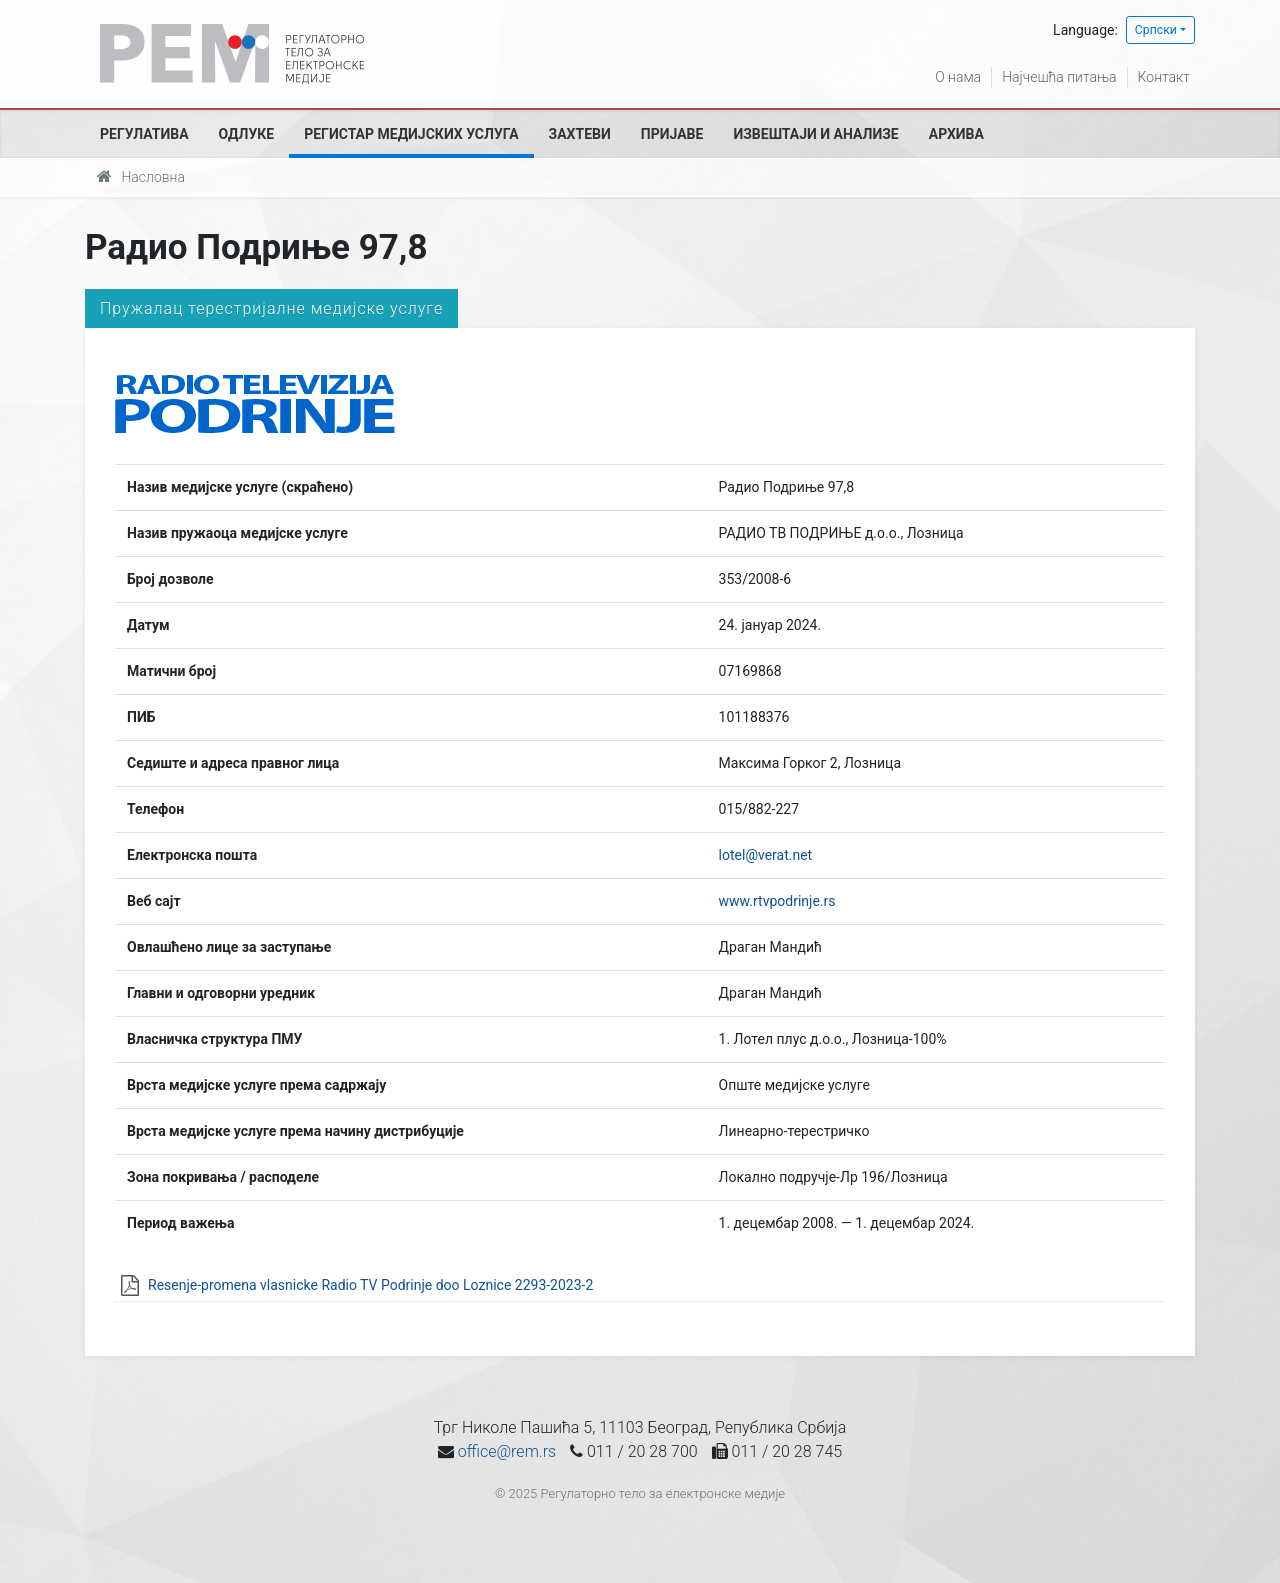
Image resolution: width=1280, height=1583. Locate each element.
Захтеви (580, 134)
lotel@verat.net (766, 855)
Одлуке (247, 134)
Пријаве (672, 134)
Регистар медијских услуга (411, 134)
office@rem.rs (507, 1451)
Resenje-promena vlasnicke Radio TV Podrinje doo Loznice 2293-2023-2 (370, 1285)
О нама (958, 77)
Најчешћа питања (1059, 77)
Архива (956, 134)
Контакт (1164, 77)
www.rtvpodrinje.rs (777, 901)
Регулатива (144, 134)
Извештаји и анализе (815, 134)
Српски (1156, 30)
